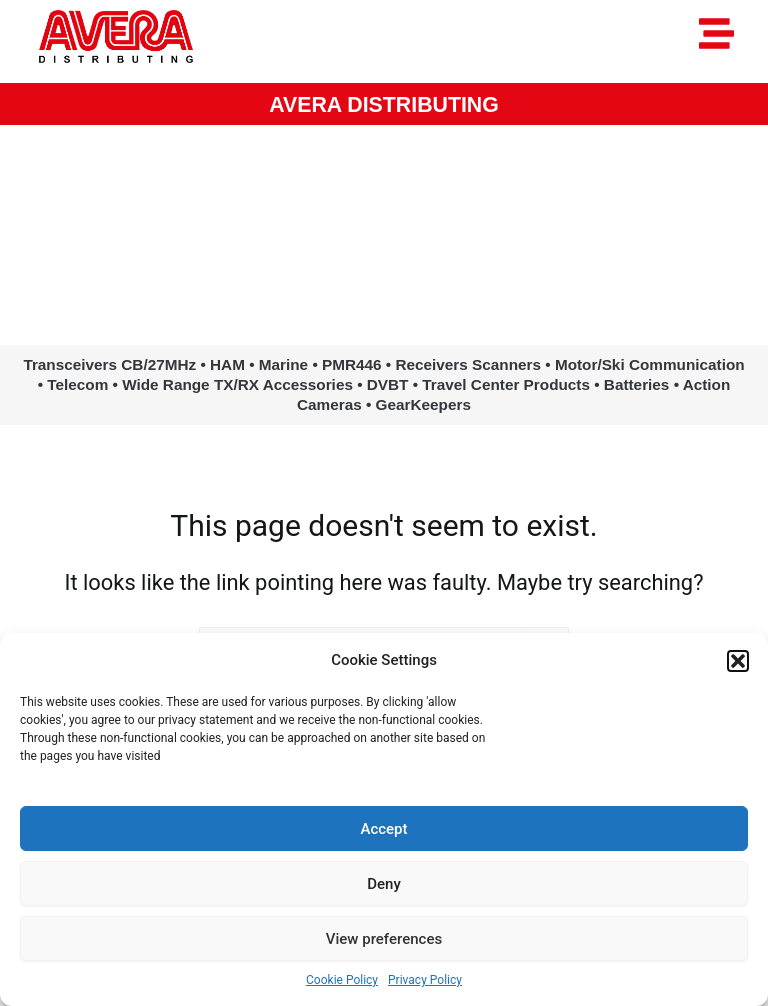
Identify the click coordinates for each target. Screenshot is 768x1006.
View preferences (384, 939)
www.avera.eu (384, 259)
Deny (384, 884)
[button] (738, 661)
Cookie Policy (342, 980)
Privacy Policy (425, 980)
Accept (383, 829)
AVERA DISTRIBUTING (384, 105)
